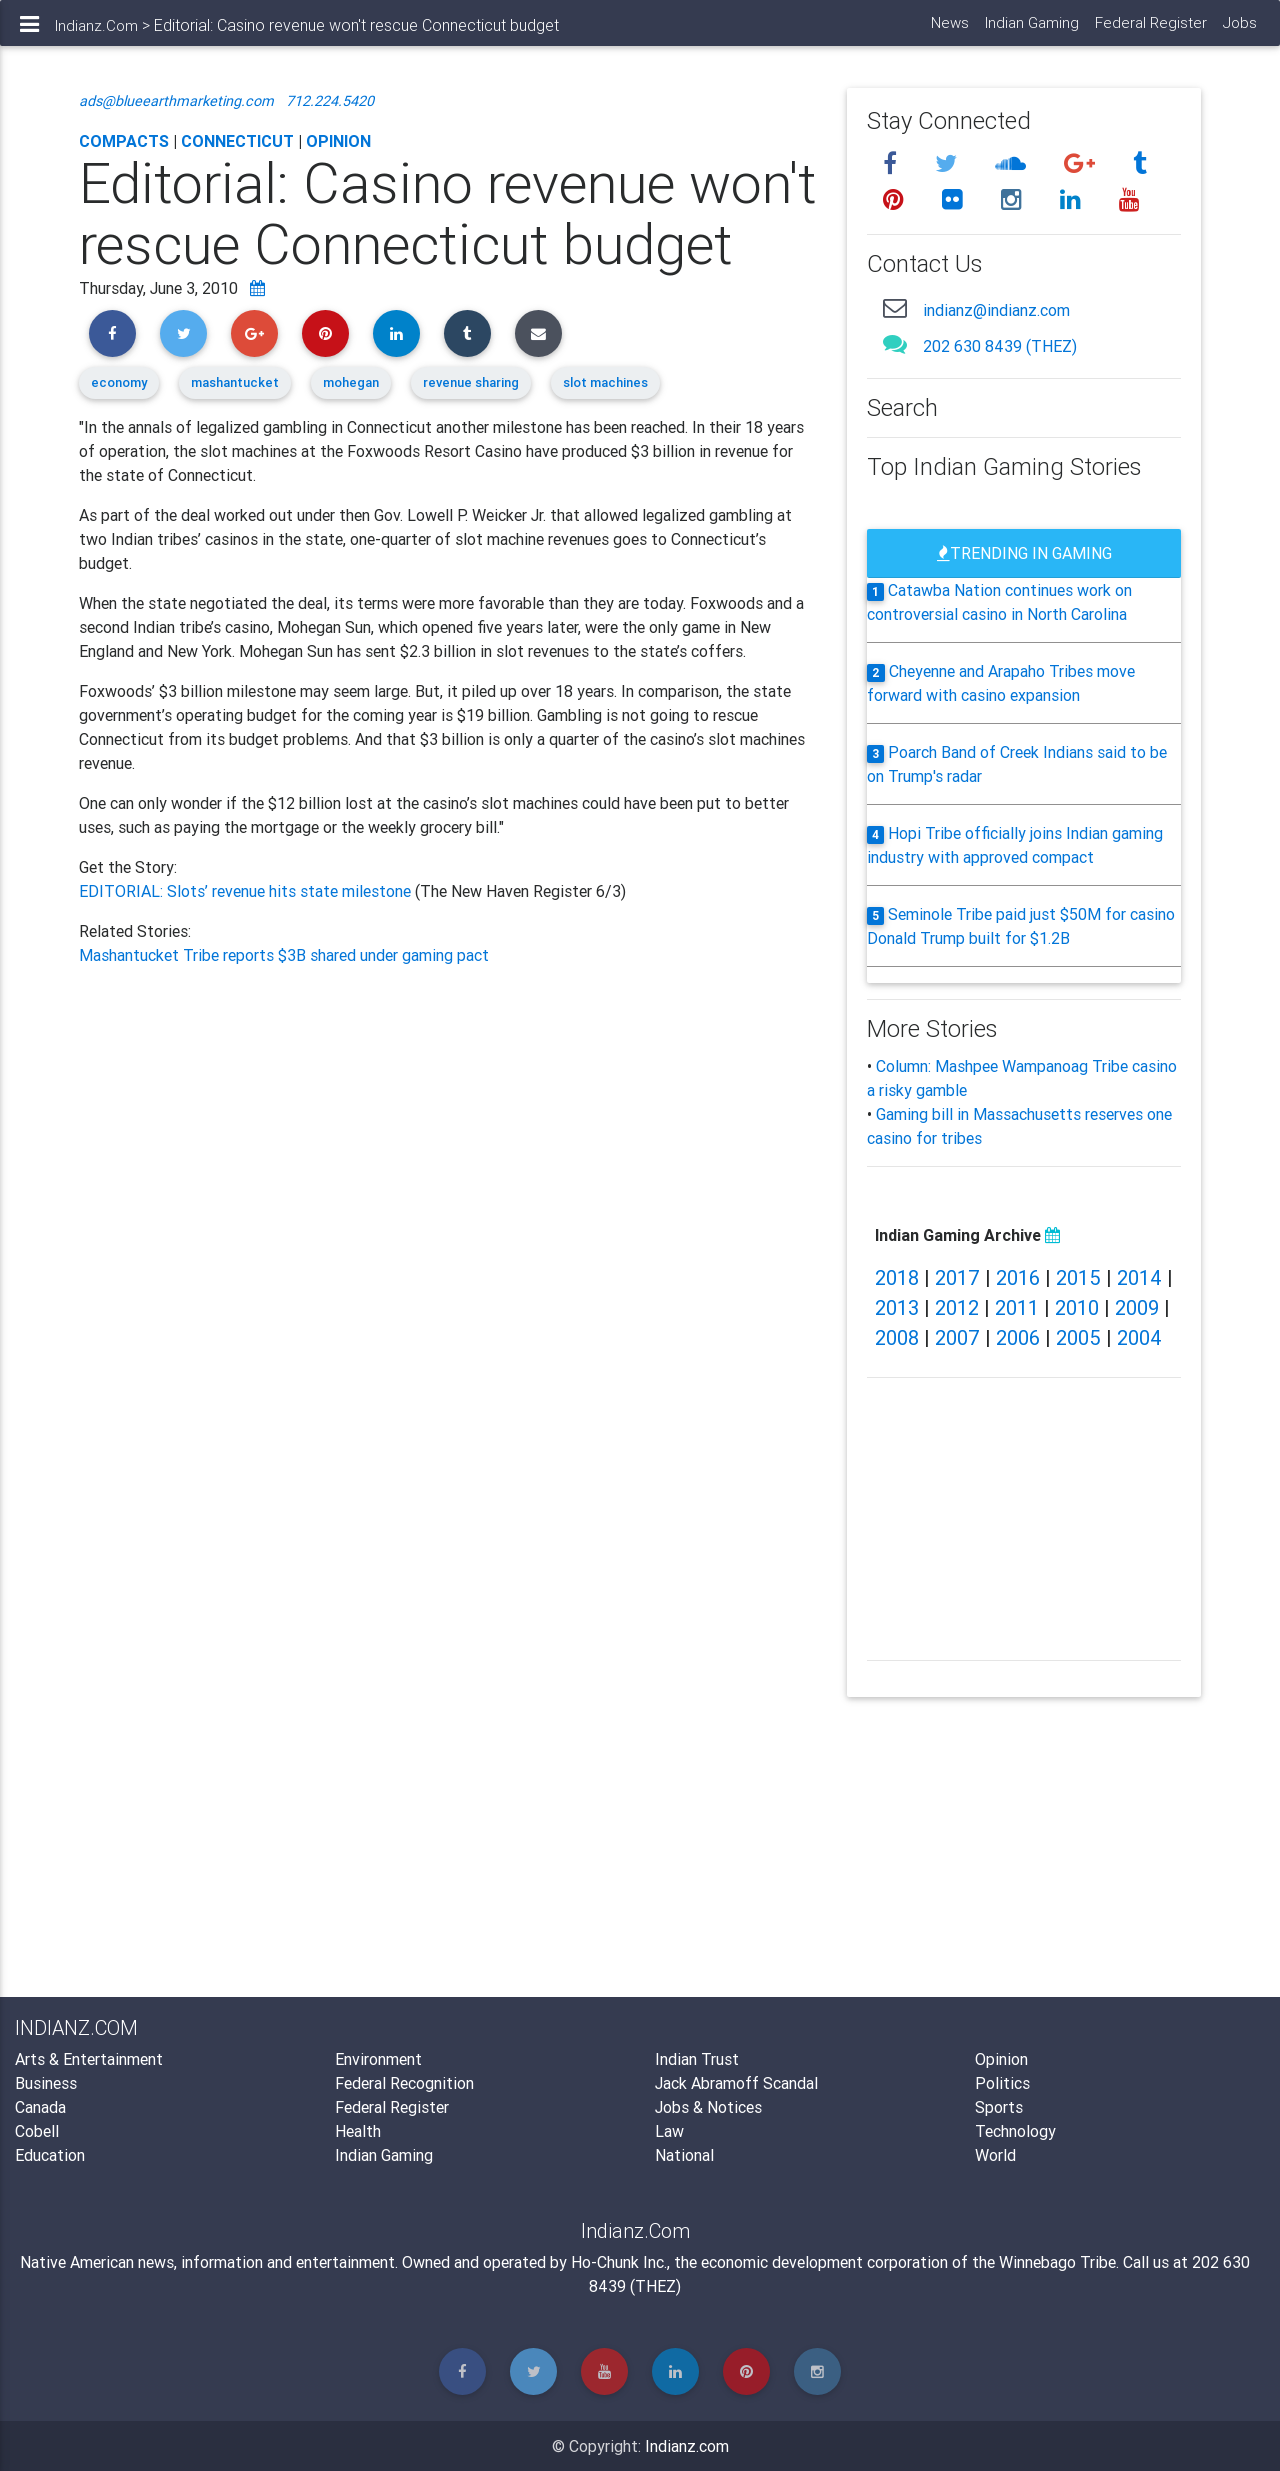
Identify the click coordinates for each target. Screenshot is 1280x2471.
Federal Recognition (404, 2083)
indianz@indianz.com (996, 310)
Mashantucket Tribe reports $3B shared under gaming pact (284, 955)
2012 (957, 1307)
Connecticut (237, 141)
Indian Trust (697, 2059)
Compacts (124, 141)
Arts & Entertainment (89, 2059)
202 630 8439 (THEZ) (1000, 346)
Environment (378, 2059)
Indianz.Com (96, 33)
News (949, 30)
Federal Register (1150, 30)
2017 (957, 1277)
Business (46, 2083)
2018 (897, 1277)
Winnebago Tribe (1057, 2262)
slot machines (605, 382)
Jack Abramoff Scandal (736, 2083)
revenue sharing (471, 382)
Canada (40, 2107)
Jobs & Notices (708, 2107)
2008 (897, 1337)
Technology (1015, 2131)
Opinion (338, 141)
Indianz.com (687, 2446)
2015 (1078, 1277)
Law (669, 2131)
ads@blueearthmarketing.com (176, 101)
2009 (1137, 1307)
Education (50, 2155)
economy (119, 382)
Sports (999, 2107)
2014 (1139, 1277)
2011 (1017, 1307)
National (684, 2155)
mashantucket (235, 382)
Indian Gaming (1031, 30)
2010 (1077, 1307)
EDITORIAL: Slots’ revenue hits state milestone (247, 891)
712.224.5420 (330, 101)
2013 (897, 1307)
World (995, 2155)
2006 (1018, 1337)
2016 (1018, 1277)
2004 (1139, 1337)
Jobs (1239, 30)
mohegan (351, 382)
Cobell (37, 2131)
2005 (1078, 1337)
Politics (1002, 2083)
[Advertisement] (448, 1188)
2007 (957, 1337)
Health (358, 2131)
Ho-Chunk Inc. (619, 2262)
